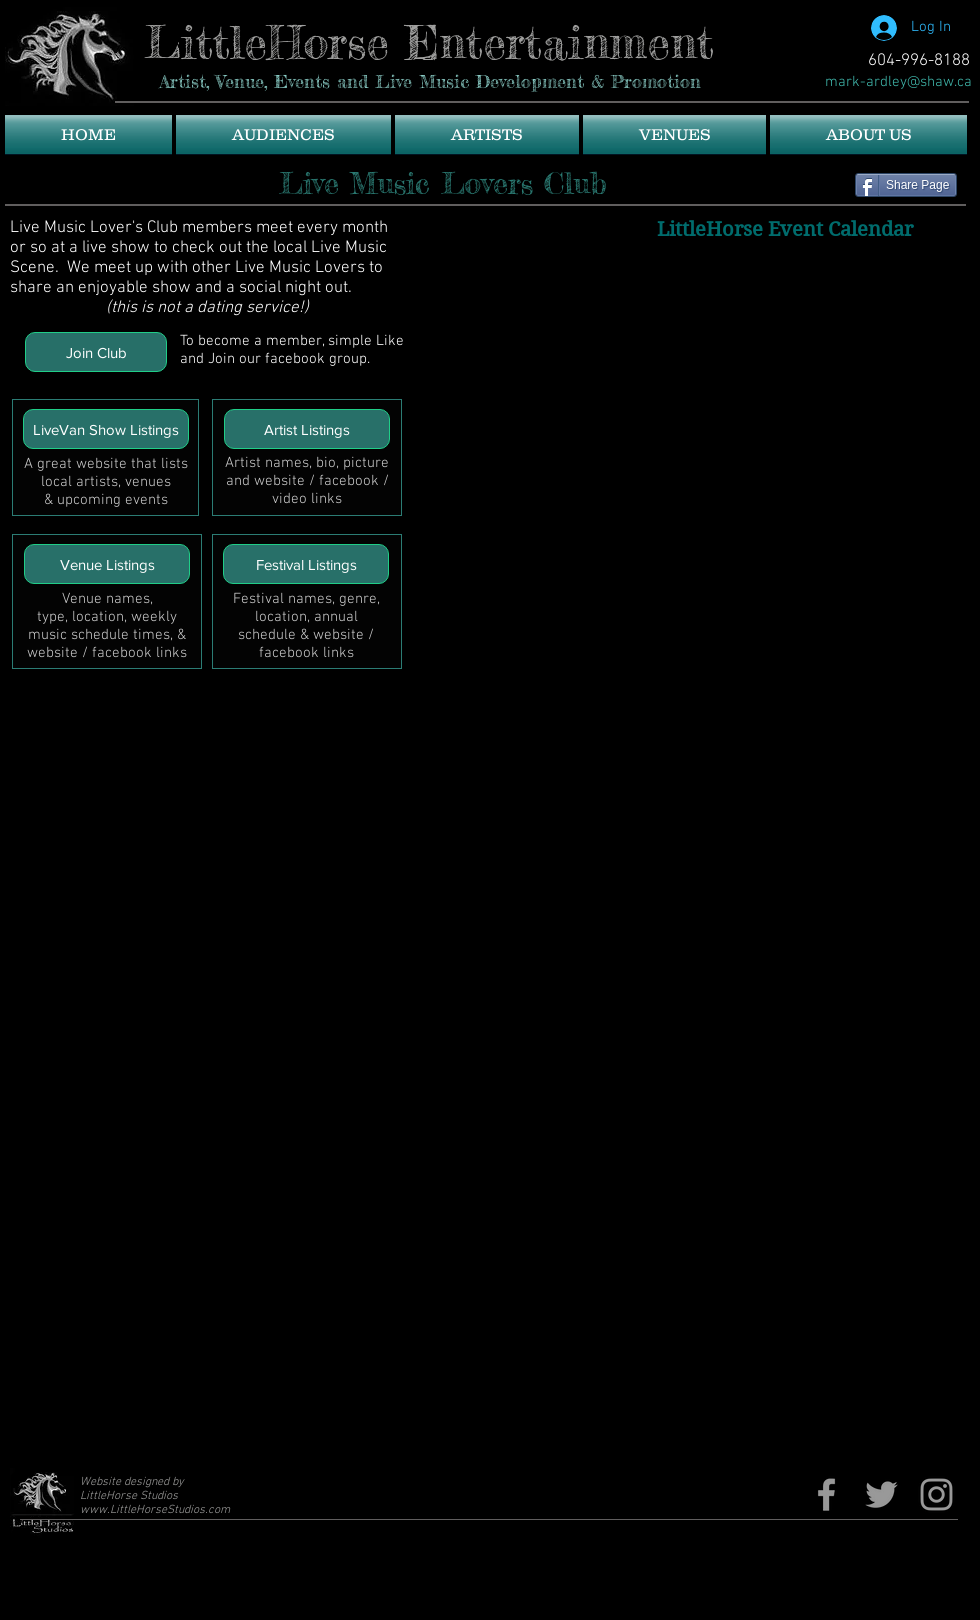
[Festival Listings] (306, 564)
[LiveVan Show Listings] (106, 429)
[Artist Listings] (307, 429)
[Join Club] (96, 352)
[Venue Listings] (107, 564)
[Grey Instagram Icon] (936, 1494)
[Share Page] (906, 185)
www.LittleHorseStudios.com (155, 1510)
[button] (283, 134)
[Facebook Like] (775, 45)
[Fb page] (826, 1494)
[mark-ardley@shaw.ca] (898, 82)
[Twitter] (881, 1494)
